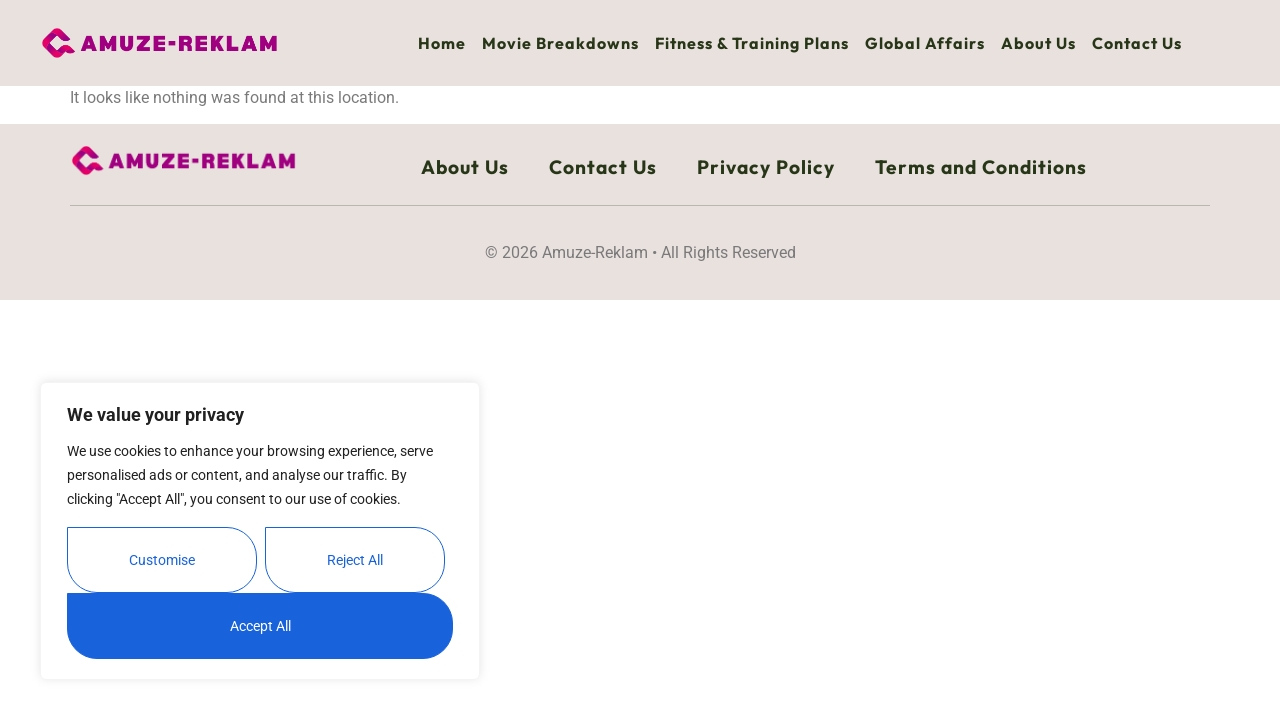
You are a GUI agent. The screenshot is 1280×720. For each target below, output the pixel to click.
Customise (162, 560)
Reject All (355, 560)
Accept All (260, 626)
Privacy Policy (766, 167)
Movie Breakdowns (560, 43)
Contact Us (1137, 43)
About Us (1038, 43)
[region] (260, 531)
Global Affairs (925, 43)
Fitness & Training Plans (752, 43)
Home (442, 43)
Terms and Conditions (981, 167)
